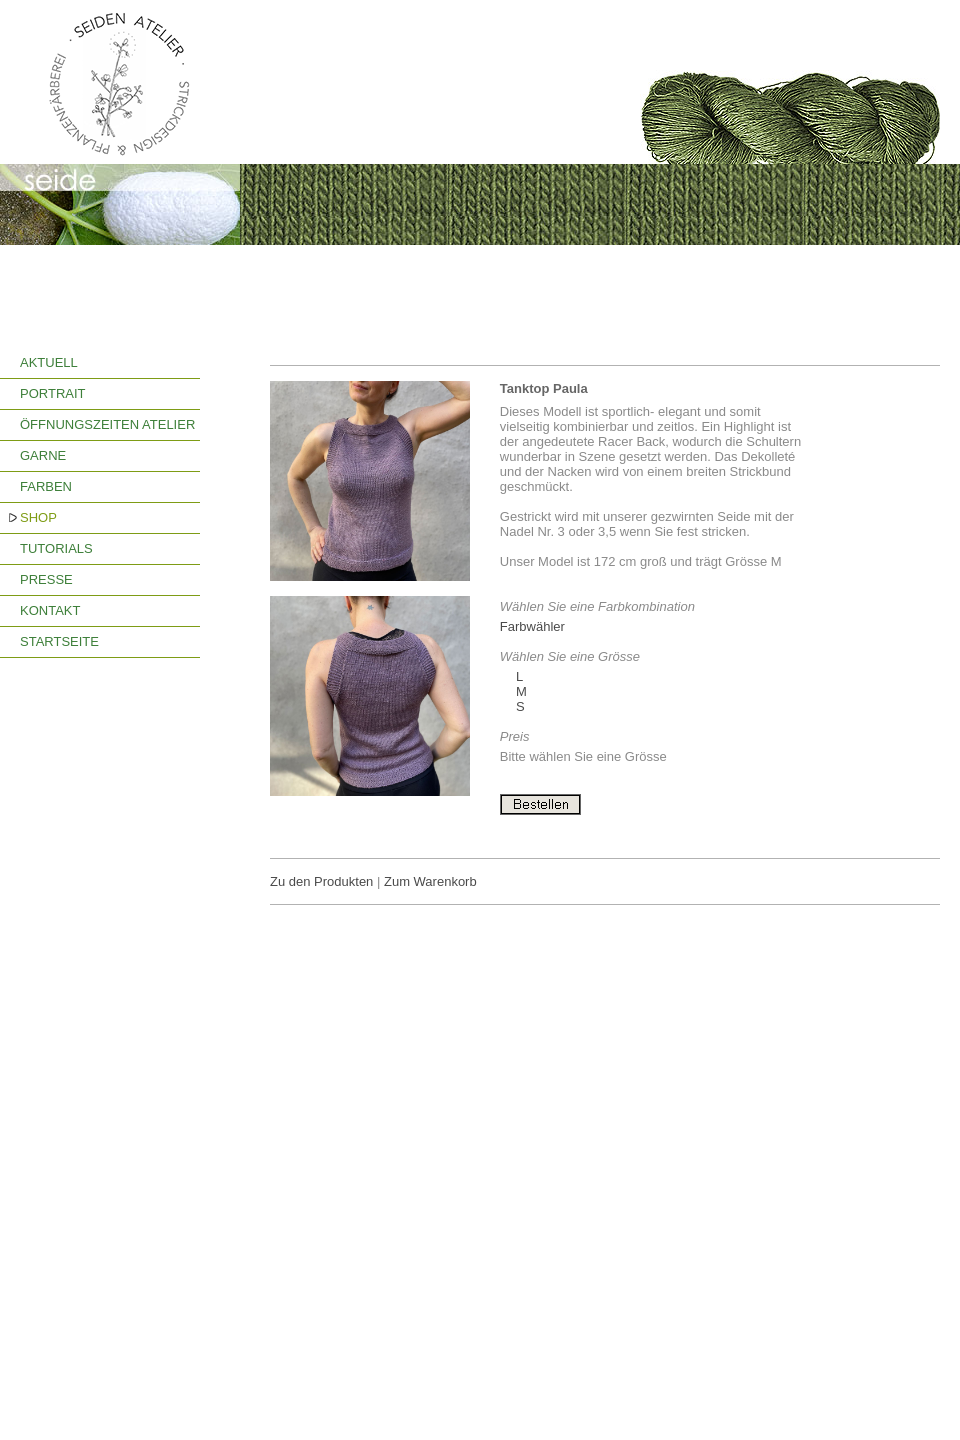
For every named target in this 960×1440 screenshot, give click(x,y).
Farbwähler (532, 626)
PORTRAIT (53, 393)
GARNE (43, 455)
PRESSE (46, 579)
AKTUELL (49, 362)
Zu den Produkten (321, 881)
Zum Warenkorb (430, 881)
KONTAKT (50, 610)
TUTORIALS (56, 548)
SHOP (38, 517)
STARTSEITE (59, 641)
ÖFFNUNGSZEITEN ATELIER (107, 424)
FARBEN (46, 486)
